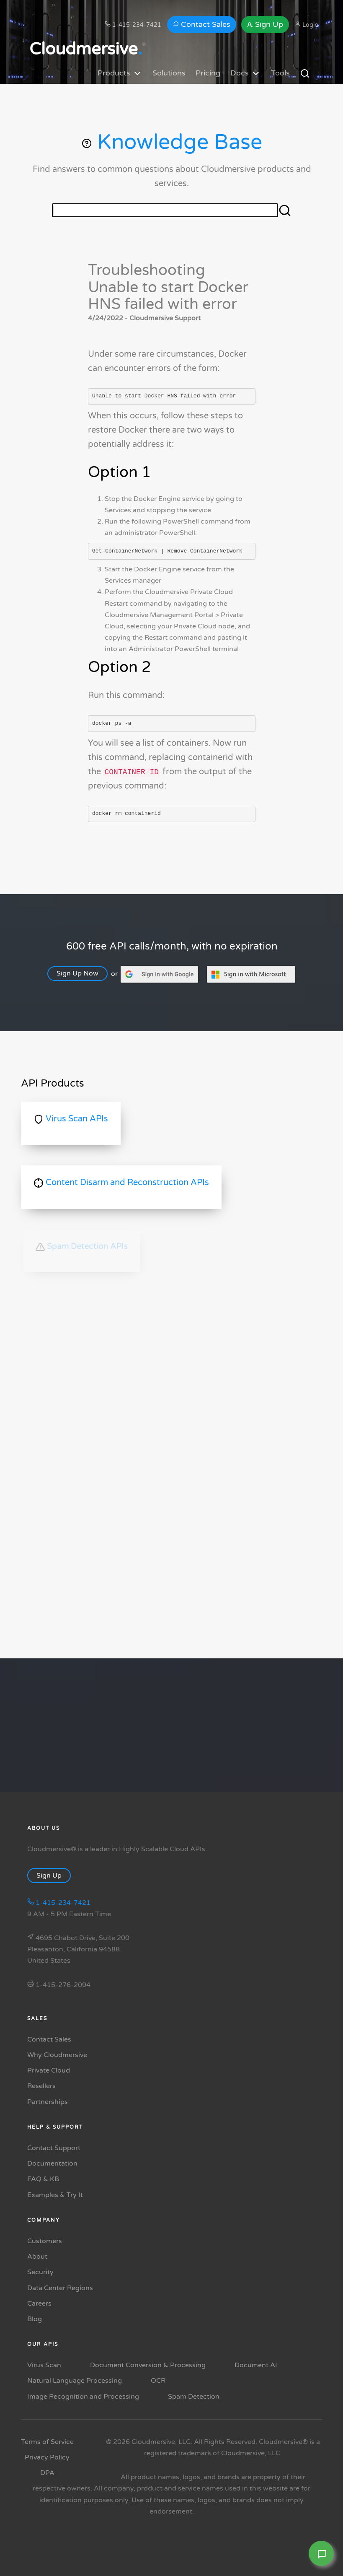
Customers (44, 2241)
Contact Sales (201, 24)
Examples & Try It (55, 2195)
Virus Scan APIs (71, 1119)
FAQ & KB (43, 2179)
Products (120, 73)
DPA (47, 2473)
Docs (245, 73)
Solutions (169, 73)
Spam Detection (193, 2396)
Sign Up (265, 24)
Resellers (41, 2086)
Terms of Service (47, 2442)
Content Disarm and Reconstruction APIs (121, 1183)
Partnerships (47, 2102)
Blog (34, 2319)
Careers (39, 2303)
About (37, 2256)
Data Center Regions (60, 2288)
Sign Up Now (82, 973)
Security (40, 2272)
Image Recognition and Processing (83, 2396)
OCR (158, 2380)
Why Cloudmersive (57, 2055)
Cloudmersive (85, 49)
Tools (280, 73)
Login (306, 25)
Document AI (256, 2365)
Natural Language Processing (74, 2380)
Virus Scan (44, 2365)
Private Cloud (48, 2070)
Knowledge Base (171, 142)
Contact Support (53, 2148)
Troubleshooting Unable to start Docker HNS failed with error (168, 287)
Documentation (52, 2163)
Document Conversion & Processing (148, 2365)
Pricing (208, 73)
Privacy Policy (47, 2457)
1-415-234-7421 (133, 25)
